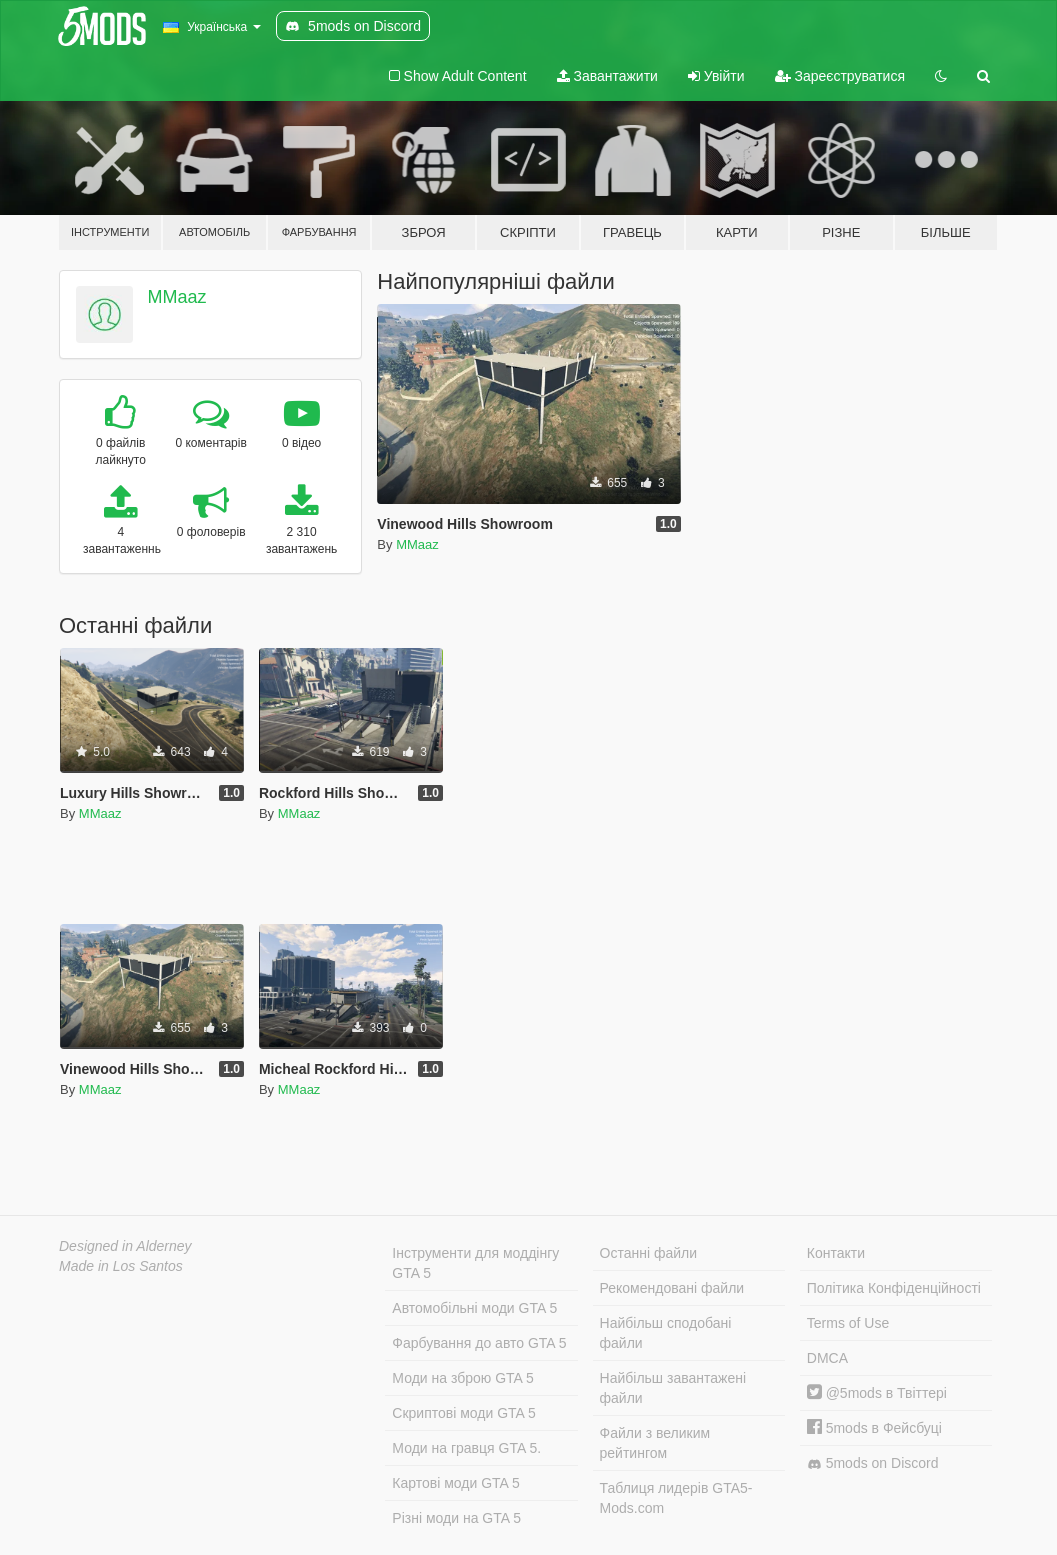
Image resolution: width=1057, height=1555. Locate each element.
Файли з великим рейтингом (655, 1443)
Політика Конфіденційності (894, 1288)
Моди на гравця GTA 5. (466, 1448)
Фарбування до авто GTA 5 (479, 1343)
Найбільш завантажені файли (673, 1388)
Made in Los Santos (121, 1266)
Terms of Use (848, 1323)
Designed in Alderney (125, 1246)
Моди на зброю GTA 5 (462, 1378)
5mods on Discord (873, 1463)
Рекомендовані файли (672, 1288)
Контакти (836, 1253)
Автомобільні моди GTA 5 (474, 1308)
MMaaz (177, 297)
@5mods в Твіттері (877, 1393)
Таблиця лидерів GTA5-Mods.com (676, 1498)
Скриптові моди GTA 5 (464, 1413)
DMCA (827, 1358)
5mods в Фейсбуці (874, 1428)
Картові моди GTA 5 (456, 1483)
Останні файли (649, 1253)
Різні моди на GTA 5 (456, 1518)
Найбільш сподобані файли (666, 1333)
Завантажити (607, 76)
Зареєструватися (840, 76)
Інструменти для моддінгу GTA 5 (475, 1263)
